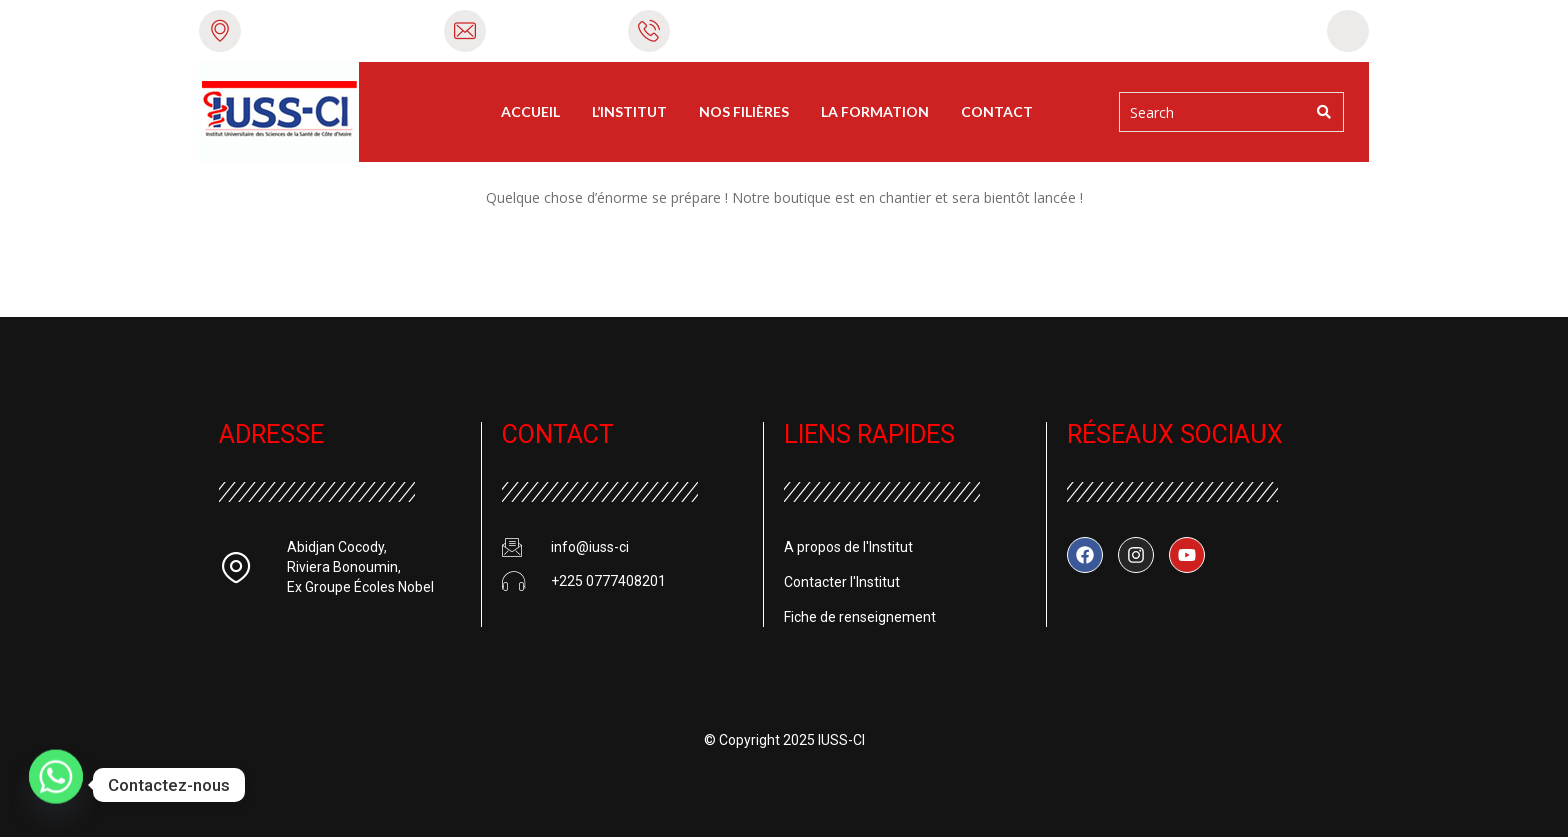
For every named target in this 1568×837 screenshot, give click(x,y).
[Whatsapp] (56, 785)
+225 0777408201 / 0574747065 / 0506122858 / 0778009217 (880, 29)
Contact (997, 111)
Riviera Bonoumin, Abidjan (338, 29)
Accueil (530, 111)
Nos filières (744, 111)
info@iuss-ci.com (553, 29)
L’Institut (629, 111)
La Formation (875, 111)
